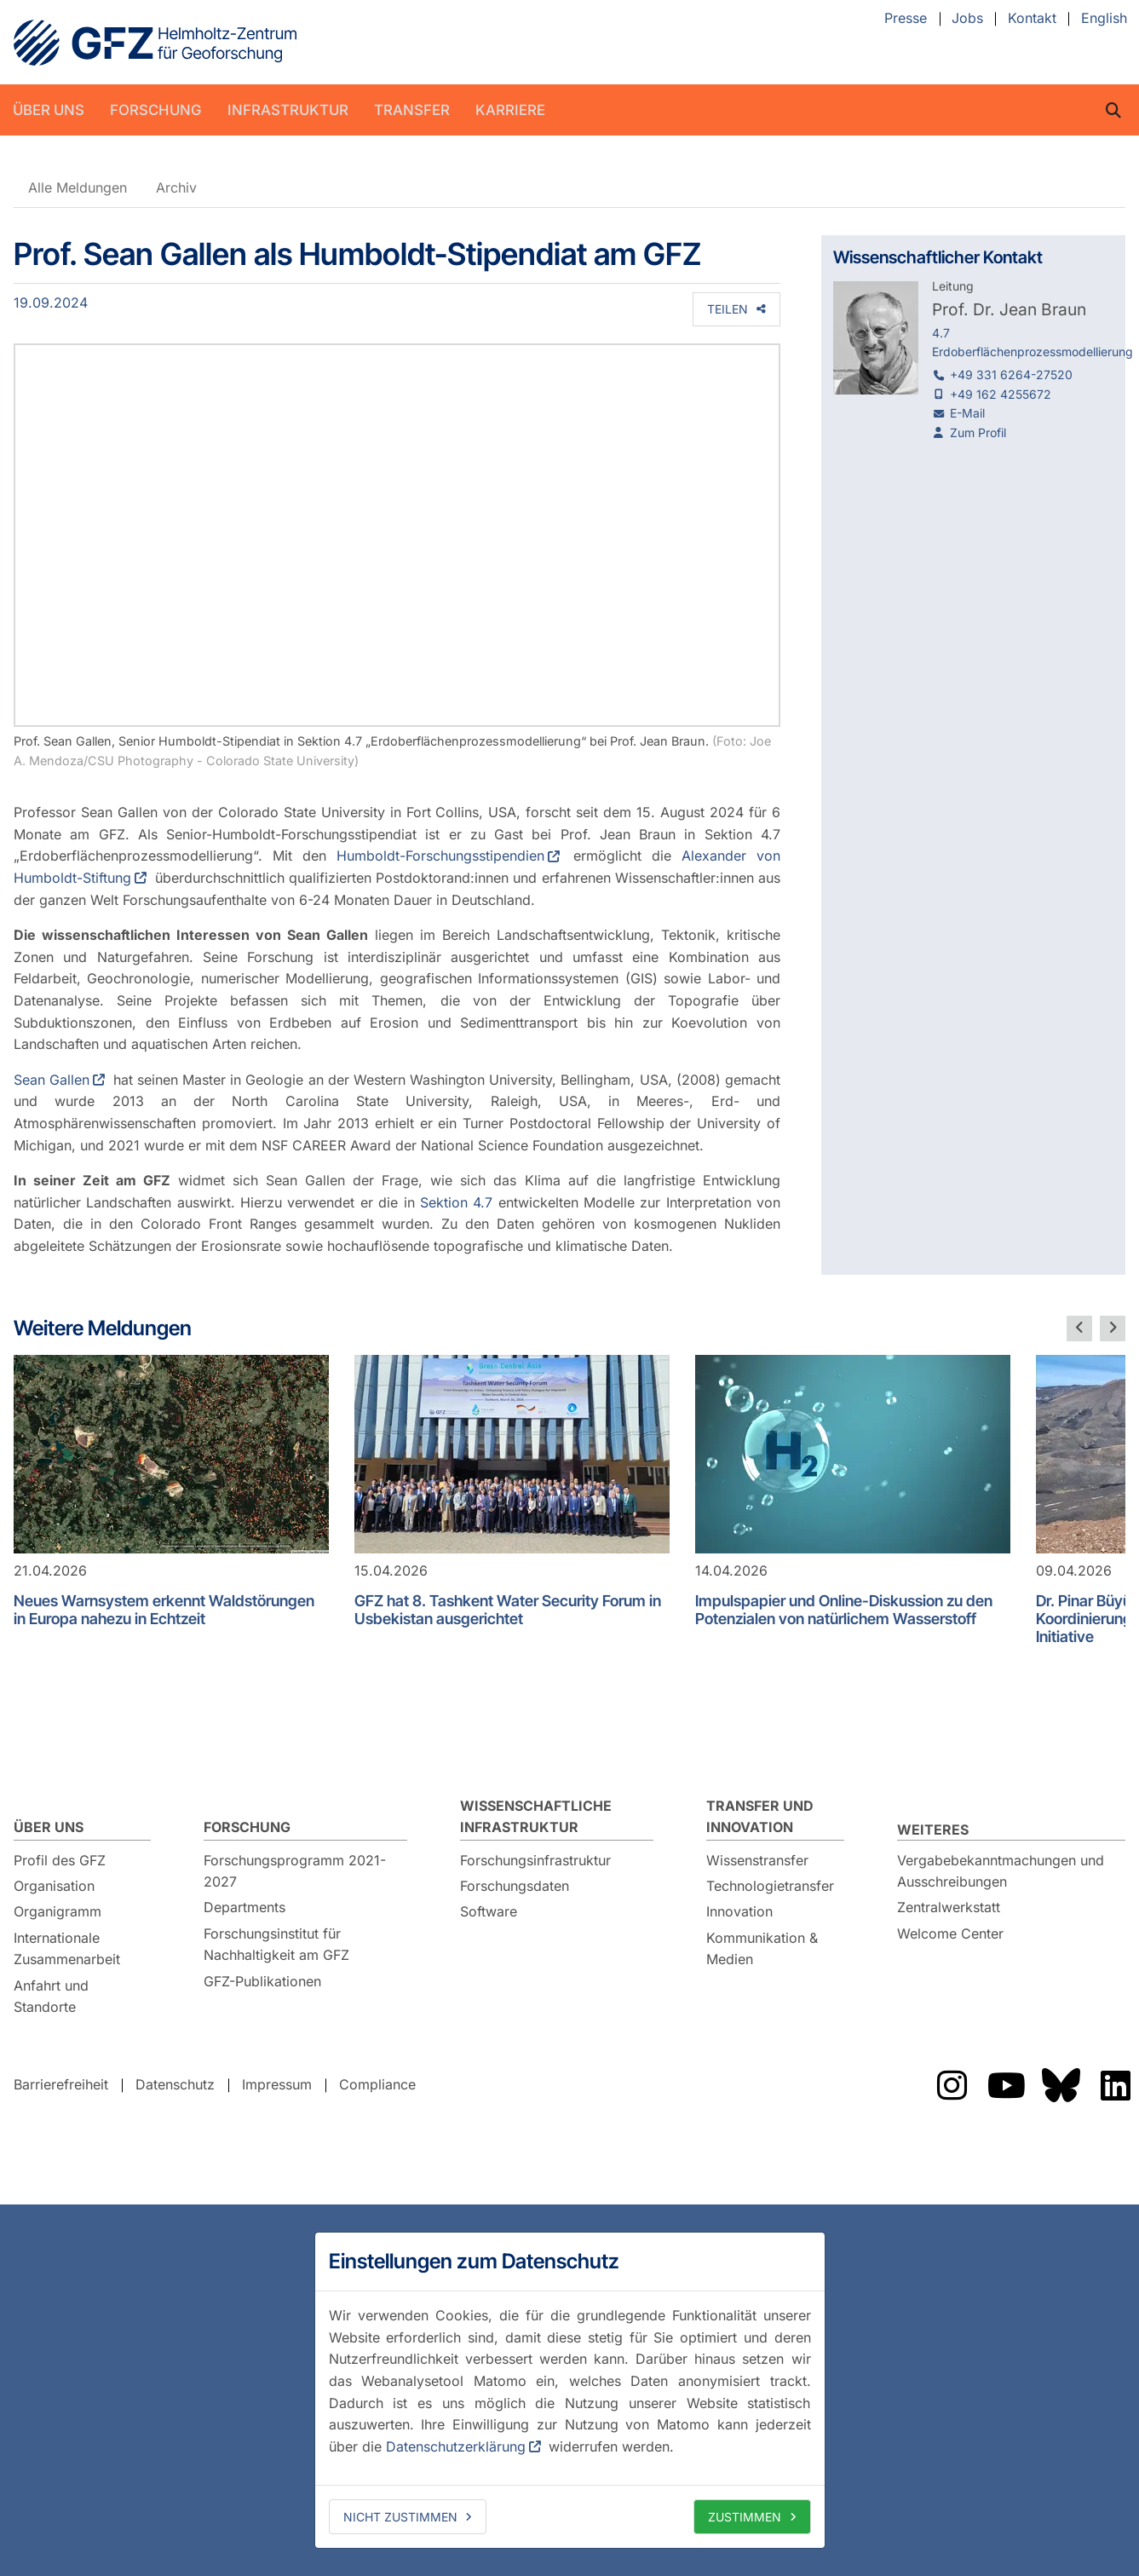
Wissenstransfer (757, 1860)
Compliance (377, 2084)
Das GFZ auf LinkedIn (1115, 2085)
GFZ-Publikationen (262, 1981)
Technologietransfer (770, 1885)
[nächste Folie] (1112, 1328)
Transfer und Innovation (760, 1816)
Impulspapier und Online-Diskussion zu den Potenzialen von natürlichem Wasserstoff (843, 1610)
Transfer (412, 109)
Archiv (176, 187)
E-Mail (967, 413)
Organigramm (57, 1911)
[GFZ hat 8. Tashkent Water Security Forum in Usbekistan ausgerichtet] (512, 1454)
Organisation (54, 1885)
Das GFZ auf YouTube (1006, 2085)
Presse (905, 18)
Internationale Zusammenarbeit (67, 1948)
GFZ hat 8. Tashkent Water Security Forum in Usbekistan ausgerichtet (507, 1610)
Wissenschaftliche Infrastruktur (536, 1816)
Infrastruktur (287, 109)
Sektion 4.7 (459, 1202)
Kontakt (1032, 18)
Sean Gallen (51, 1079)
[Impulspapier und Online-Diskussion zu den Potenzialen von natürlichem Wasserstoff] (852, 1454)
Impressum (277, 2084)
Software (488, 1911)
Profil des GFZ (60, 1860)
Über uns (48, 109)
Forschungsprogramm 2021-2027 (295, 1871)
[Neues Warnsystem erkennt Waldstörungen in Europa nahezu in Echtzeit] (171, 1454)
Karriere (510, 109)
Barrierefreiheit (61, 2084)
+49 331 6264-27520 (1011, 374)
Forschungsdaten (514, 1885)
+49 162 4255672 (1000, 394)
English (1104, 18)
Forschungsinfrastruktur (535, 1860)
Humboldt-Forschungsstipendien (440, 855)
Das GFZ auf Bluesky (1060, 2085)
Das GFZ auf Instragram (951, 2085)
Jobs (967, 18)
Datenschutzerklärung (456, 2446)
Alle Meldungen (77, 187)
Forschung (156, 109)
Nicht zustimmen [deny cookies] (400, 2517)
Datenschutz (175, 2084)
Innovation (739, 1911)
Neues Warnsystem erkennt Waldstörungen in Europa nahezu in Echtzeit (164, 1610)
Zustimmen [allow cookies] (744, 2517)
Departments (244, 1907)
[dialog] (569, 2390)
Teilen (727, 309)
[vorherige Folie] (1079, 1328)
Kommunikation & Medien (762, 1948)
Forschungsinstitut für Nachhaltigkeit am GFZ (276, 1944)
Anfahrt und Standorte (51, 1996)
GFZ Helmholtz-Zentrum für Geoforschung (155, 43)
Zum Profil (978, 432)
